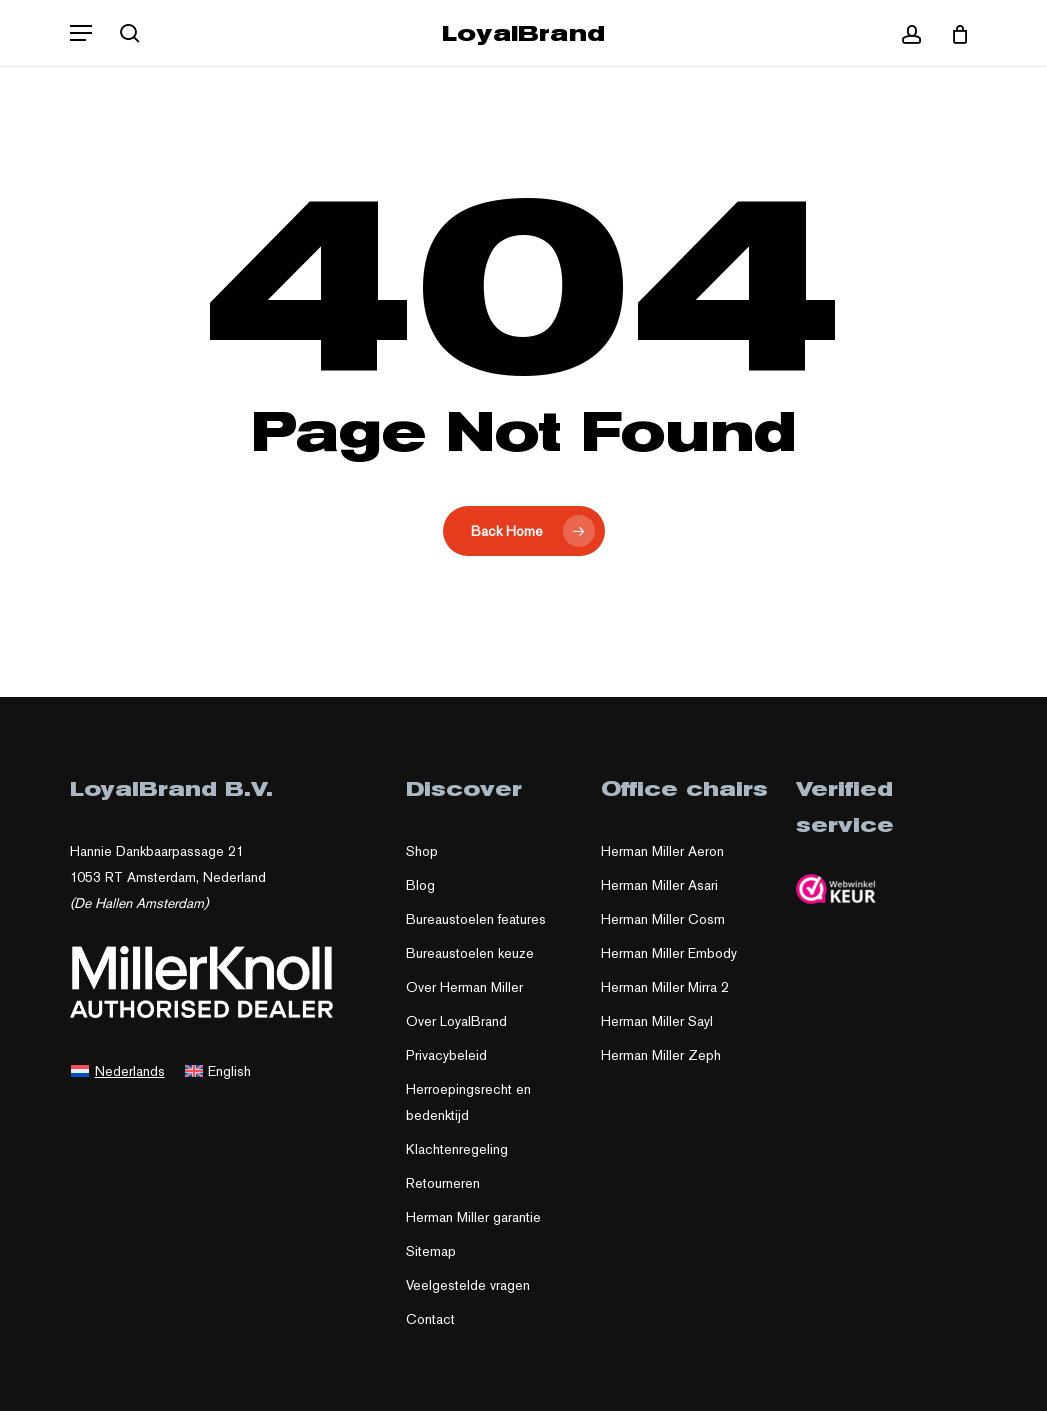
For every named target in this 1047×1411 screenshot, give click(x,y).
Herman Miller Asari (659, 885)
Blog (420, 885)
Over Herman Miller (464, 987)
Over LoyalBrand (456, 1021)
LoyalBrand (523, 33)
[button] (81, 33)
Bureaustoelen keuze (470, 953)
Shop (422, 851)
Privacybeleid (446, 1055)
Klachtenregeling (457, 1149)
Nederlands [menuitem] (130, 1071)
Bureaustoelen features (476, 919)
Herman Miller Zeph (661, 1055)
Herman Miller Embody (669, 953)
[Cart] (952, 33)
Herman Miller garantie (473, 1217)
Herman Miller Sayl (657, 1021)
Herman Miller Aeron (662, 851)
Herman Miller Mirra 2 (665, 987)
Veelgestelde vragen (468, 1285)
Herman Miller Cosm (663, 919)
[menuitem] (118, 1070)
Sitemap (431, 1251)
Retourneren (443, 1183)
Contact (430, 1319)
